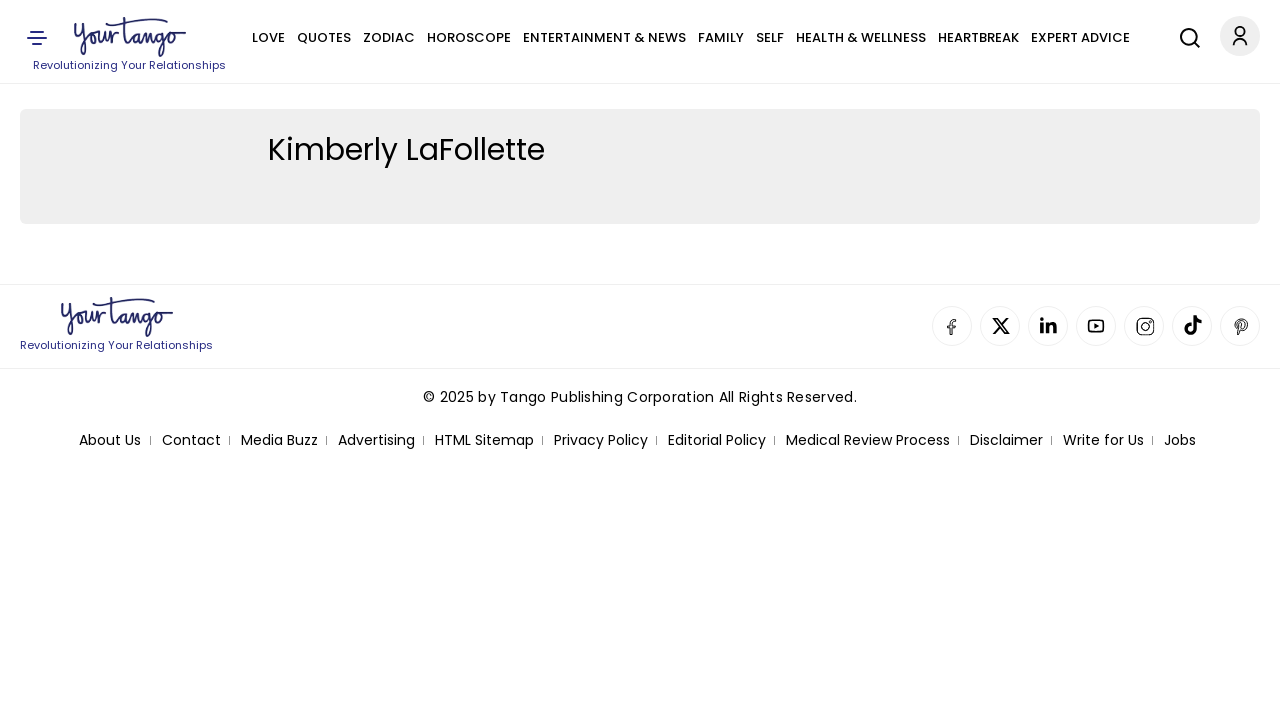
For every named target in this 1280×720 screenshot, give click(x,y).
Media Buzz (279, 440)
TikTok (1192, 326)
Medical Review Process (868, 440)
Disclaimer (1006, 440)
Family (721, 37)
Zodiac (389, 37)
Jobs (1180, 440)
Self (770, 37)
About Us (110, 440)
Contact (191, 440)
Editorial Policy (717, 440)
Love (268, 37)
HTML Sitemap (484, 440)
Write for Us (1103, 440)
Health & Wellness (861, 37)
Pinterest (1240, 326)
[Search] (1185, 35)
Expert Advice (1080, 37)
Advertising (376, 440)
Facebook (952, 326)
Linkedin (1048, 326)
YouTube (1096, 326)
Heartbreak (978, 37)
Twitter (1000, 326)
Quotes (324, 37)
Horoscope (469, 37)
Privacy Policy (601, 440)
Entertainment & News (604, 37)
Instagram (1144, 326)
